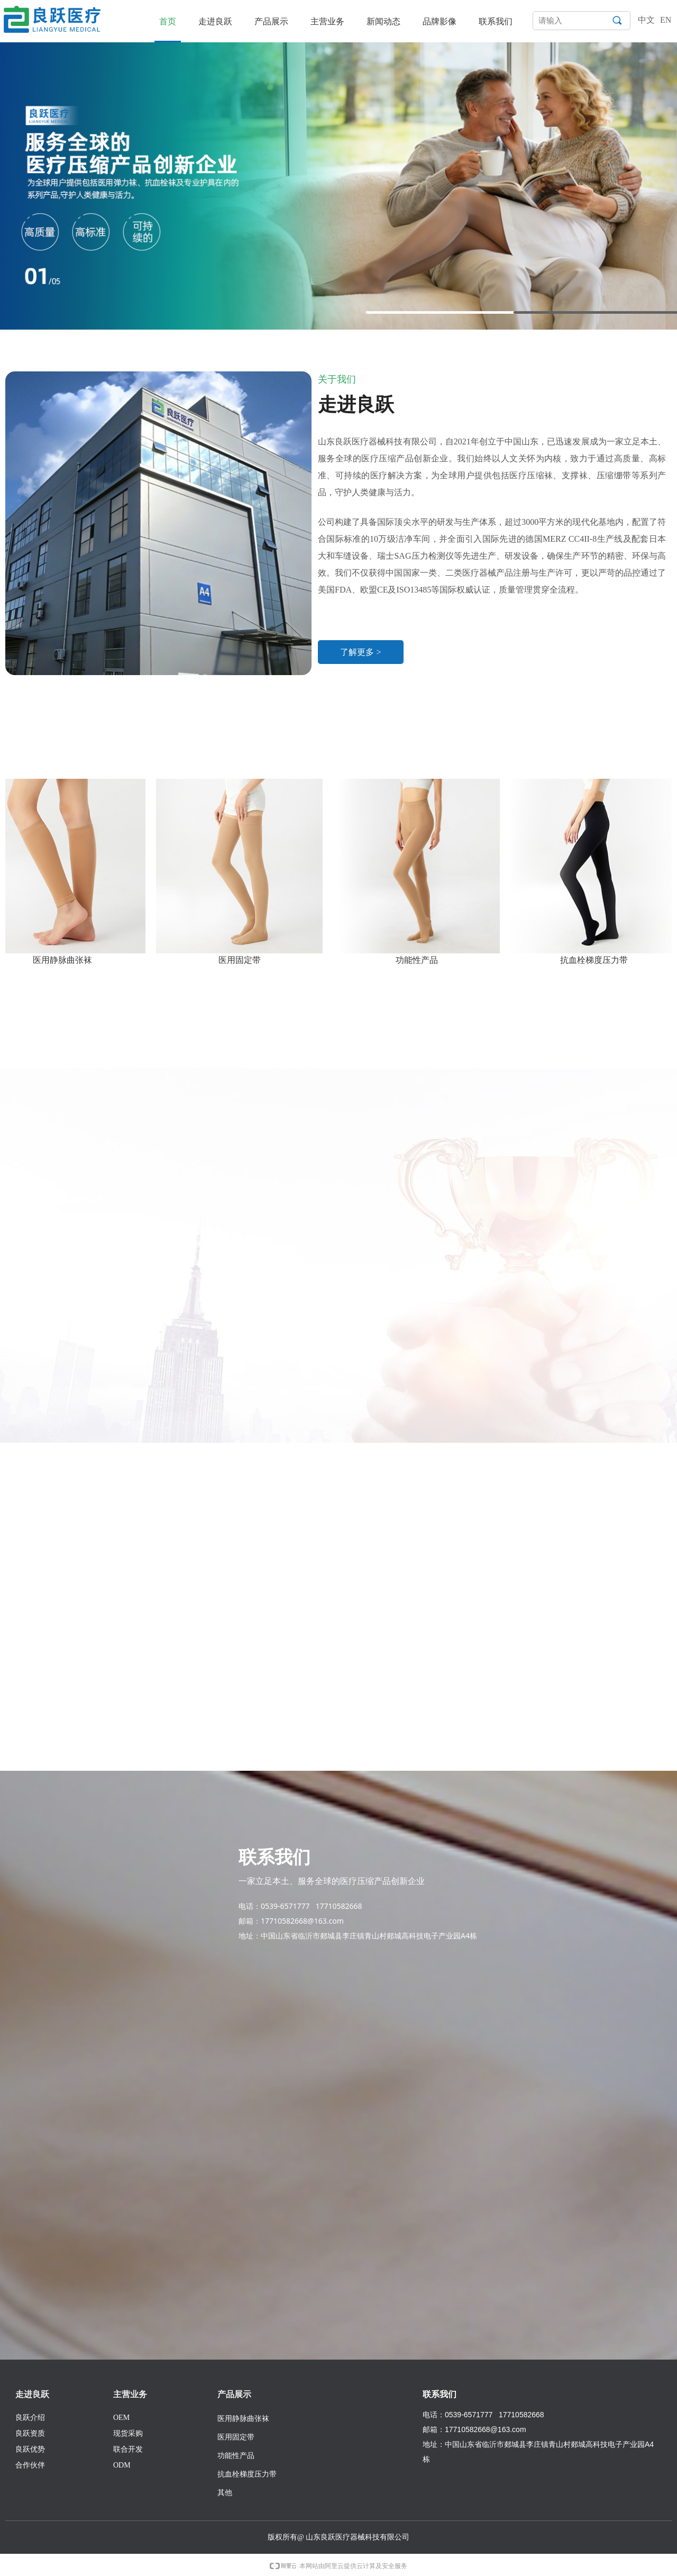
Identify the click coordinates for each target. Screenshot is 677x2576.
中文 (646, 19)
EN (665, 19)
